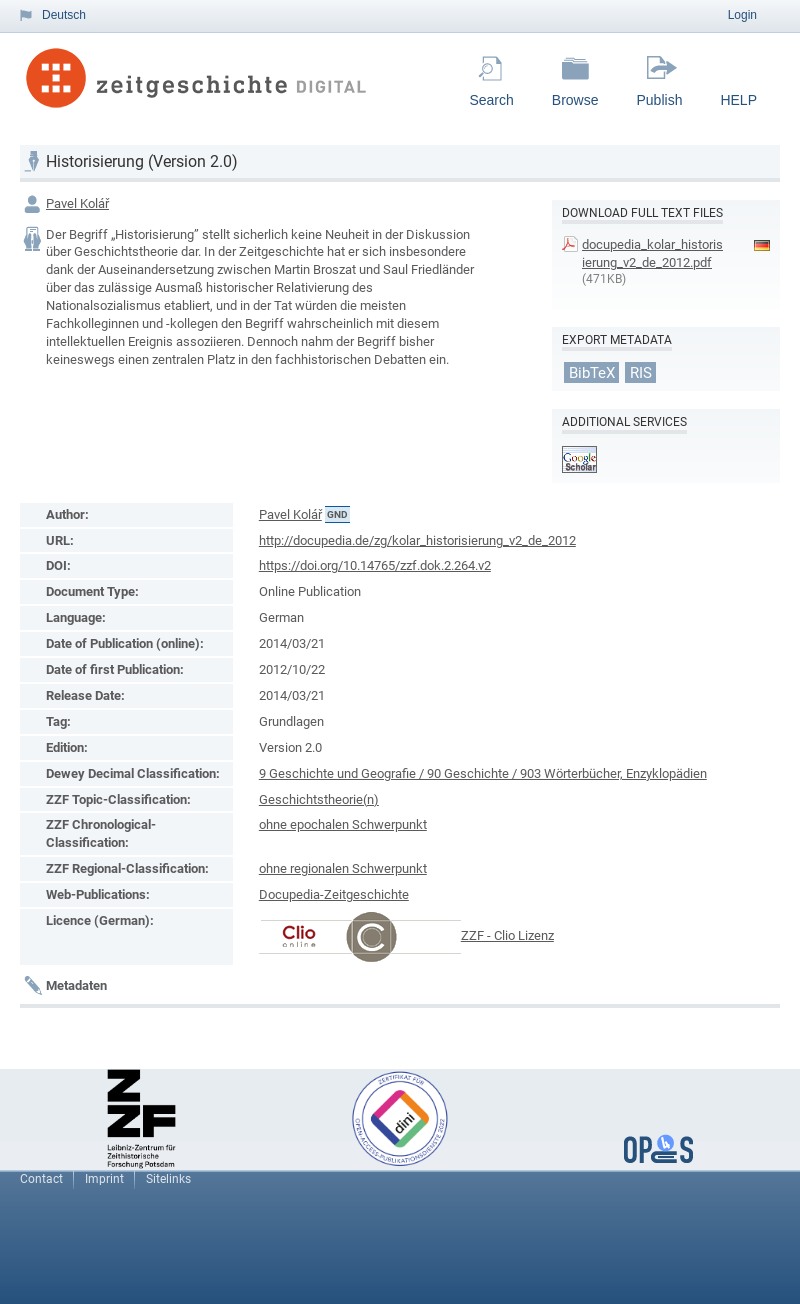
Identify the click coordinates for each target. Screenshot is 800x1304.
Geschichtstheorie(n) (319, 799)
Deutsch (64, 15)
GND (337, 514)
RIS (641, 372)
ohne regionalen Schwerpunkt (343, 868)
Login (742, 15)
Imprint (104, 1179)
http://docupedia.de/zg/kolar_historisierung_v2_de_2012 (417, 540)
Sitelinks (168, 1179)
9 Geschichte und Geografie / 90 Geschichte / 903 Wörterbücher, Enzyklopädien (483, 773)
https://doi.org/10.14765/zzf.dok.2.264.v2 (375, 565)
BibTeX (592, 372)
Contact (41, 1179)
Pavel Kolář (77, 203)
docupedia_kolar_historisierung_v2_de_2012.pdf (652, 253)
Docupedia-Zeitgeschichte (334, 894)
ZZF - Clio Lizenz (507, 935)
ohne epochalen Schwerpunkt (343, 824)
